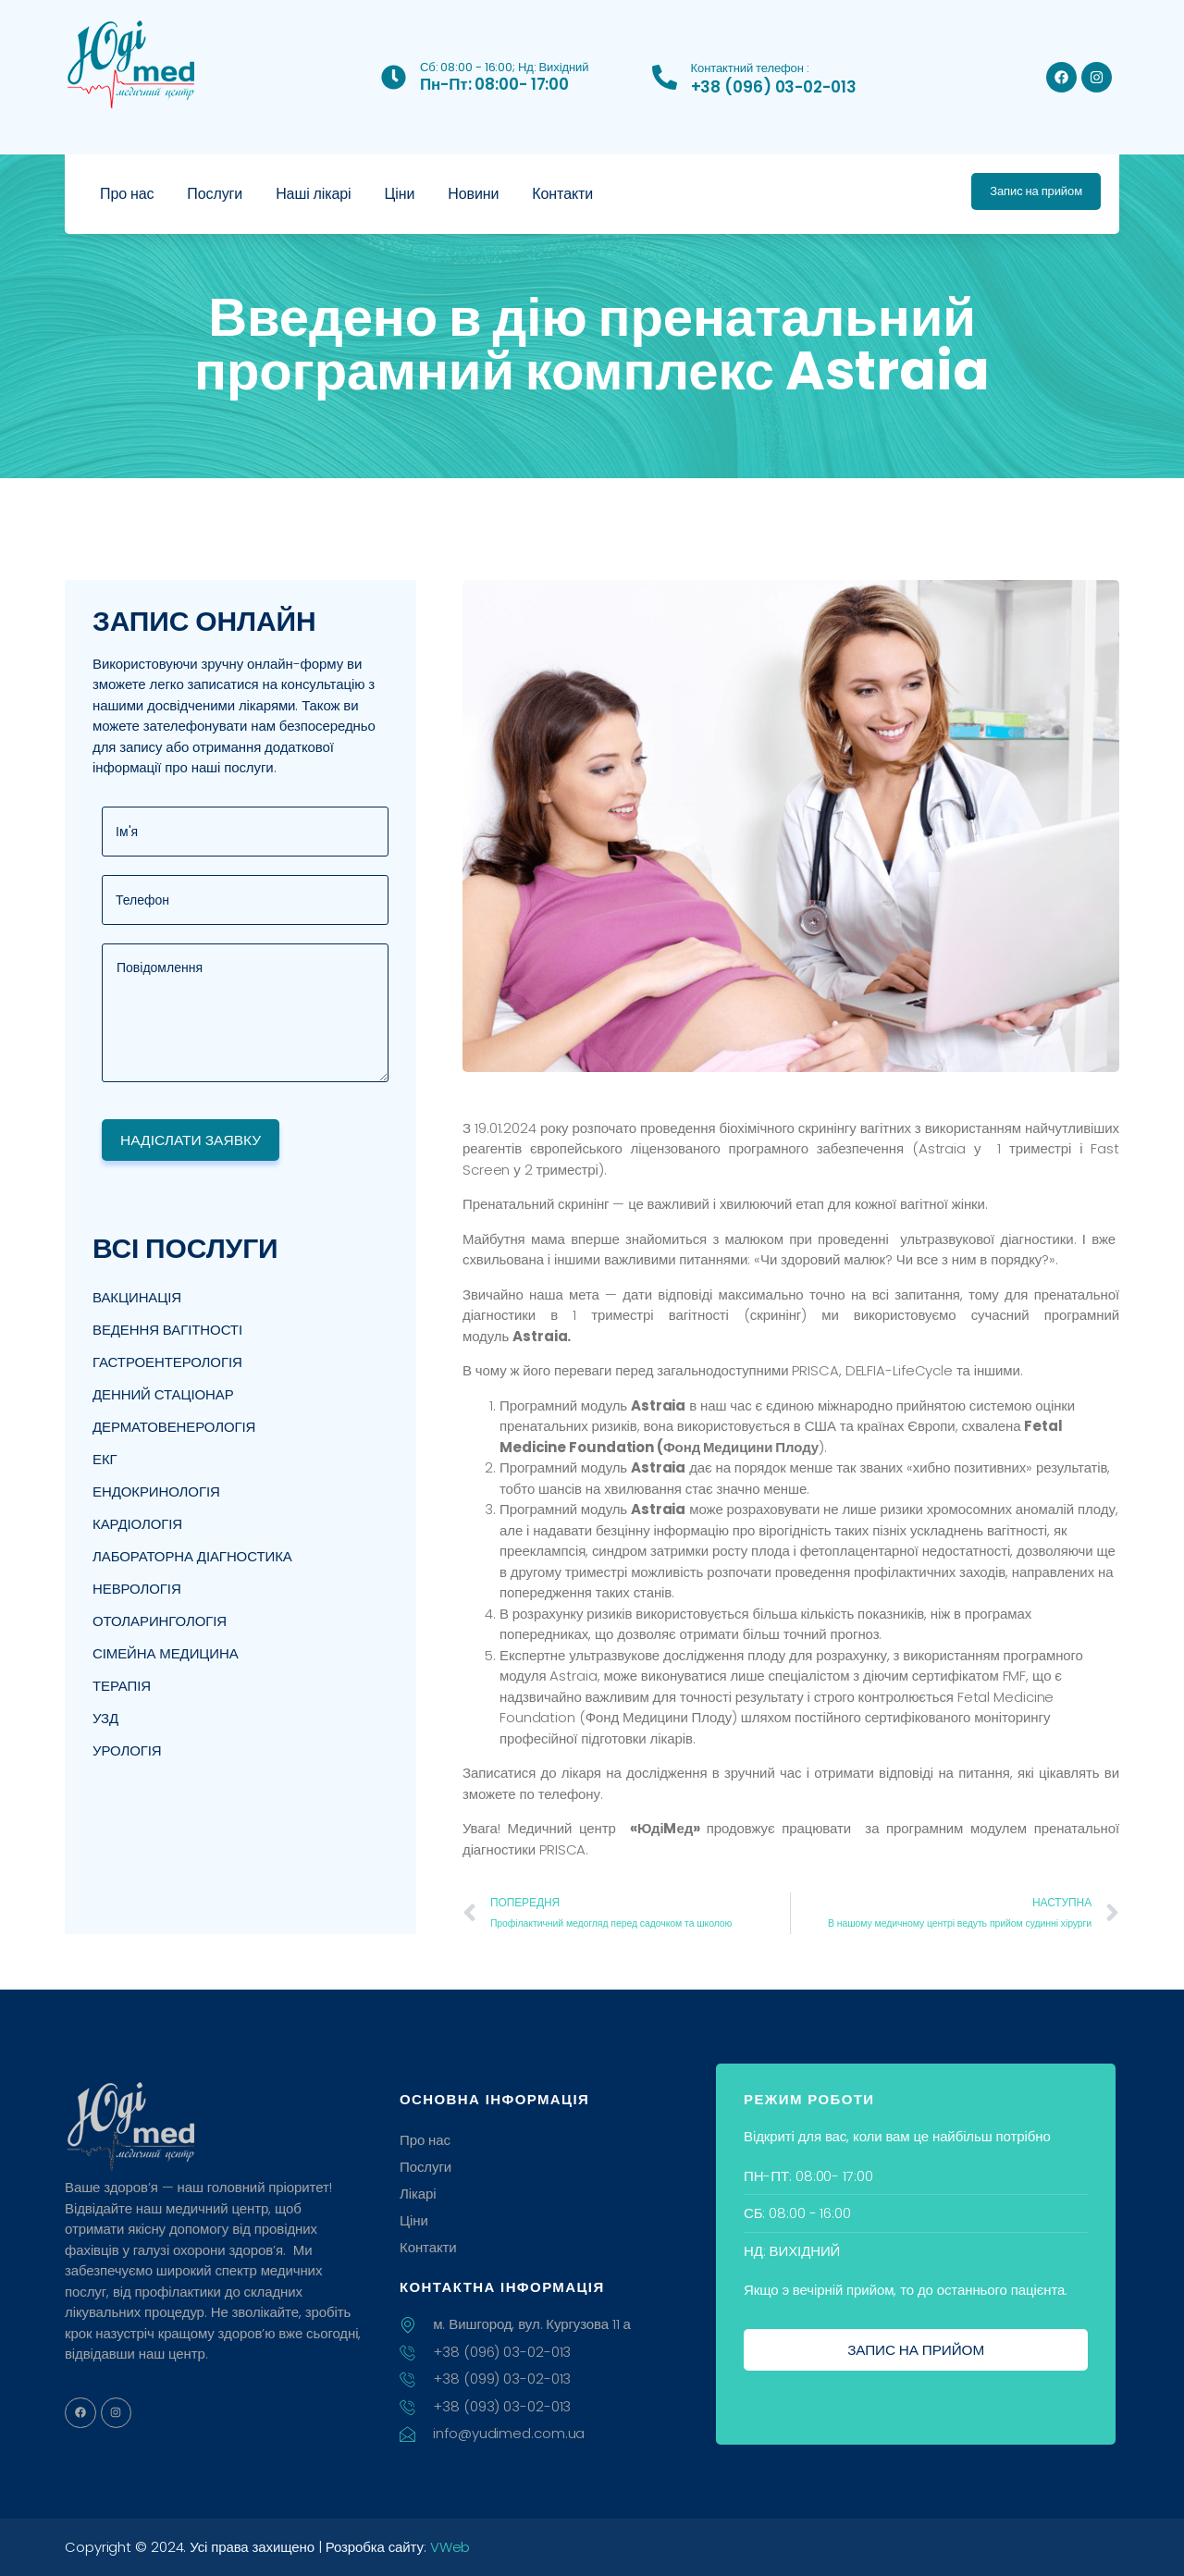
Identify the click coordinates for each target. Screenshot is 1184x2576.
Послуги (214, 193)
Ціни (400, 193)
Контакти (562, 193)
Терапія (121, 1686)
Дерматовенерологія (173, 1427)
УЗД (105, 1719)
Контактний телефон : (750, 68)
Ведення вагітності (167, 1330)
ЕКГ (104, 1460)
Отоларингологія (159, 1622)
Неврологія (136, 1589)
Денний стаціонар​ (163, 1395)
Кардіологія (137, 1525)
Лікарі (418, 2193)
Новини (473, 193)
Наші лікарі (313, 193)
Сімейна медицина (165, 1654)
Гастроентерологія (167, 1363)
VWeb (450, 2547)
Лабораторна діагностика (192, 1557)
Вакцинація (136, 1298)
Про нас (127, 193)
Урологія (127, 1751)
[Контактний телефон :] (664, 77)
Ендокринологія (156, 1492)
